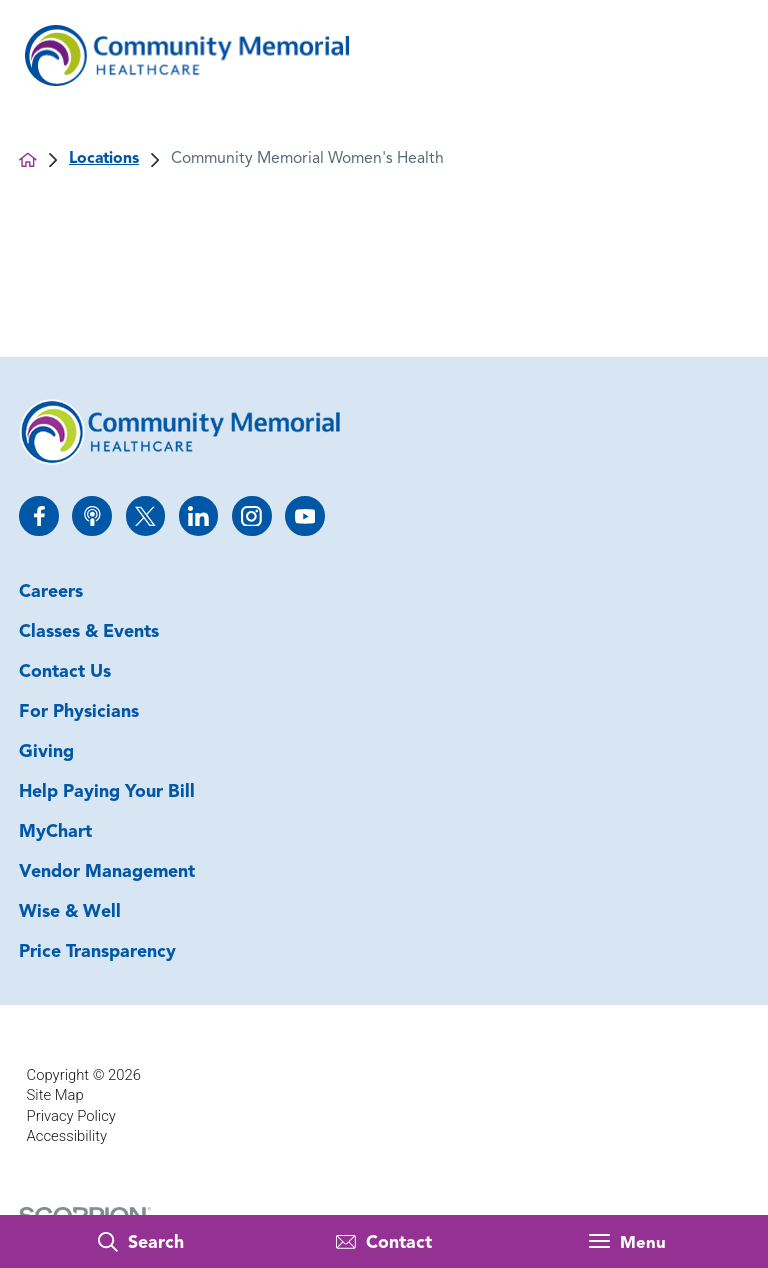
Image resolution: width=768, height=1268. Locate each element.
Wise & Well (70, 912)
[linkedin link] (198, 515)
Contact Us (65, 672)
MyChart (55, 832)
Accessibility (67, 1136)
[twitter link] (145, 515)
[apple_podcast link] (91, 515)
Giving (46, 752)
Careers (51, 592)
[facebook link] (38, 515)
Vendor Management (107, 872)
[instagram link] (251, 515)
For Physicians (79, 712)
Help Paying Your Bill (107, 792)
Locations (104, 159)
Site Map (55, 1095)
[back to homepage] (28, 160)
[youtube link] (304, 515)
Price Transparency (97, 952)
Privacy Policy (71, 1116)
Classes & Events (89, 632)
